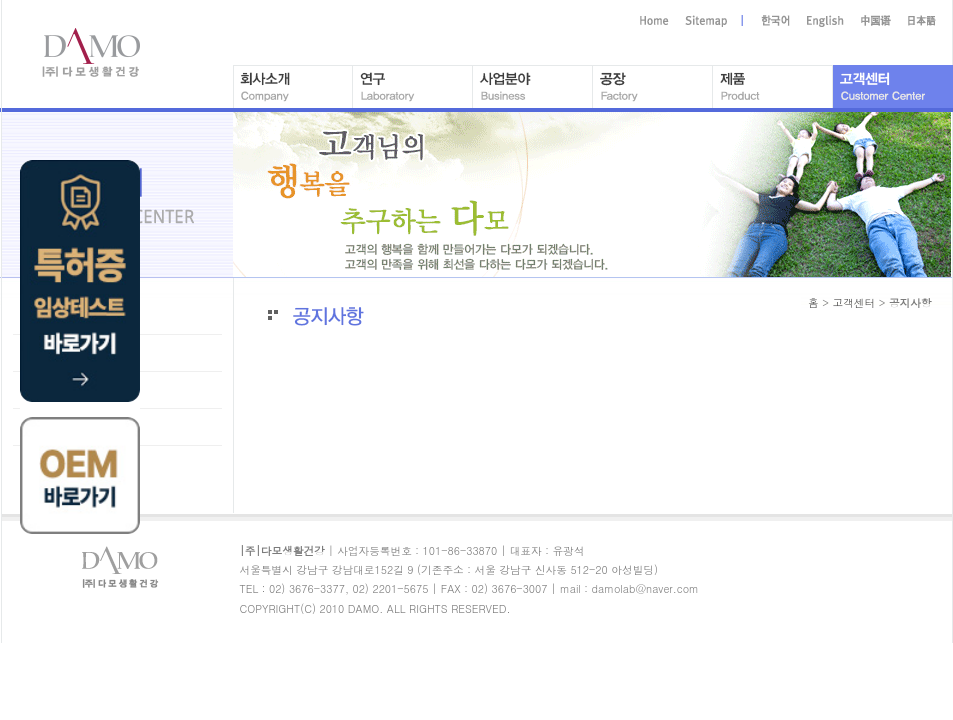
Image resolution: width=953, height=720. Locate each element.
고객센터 (853, 302)
